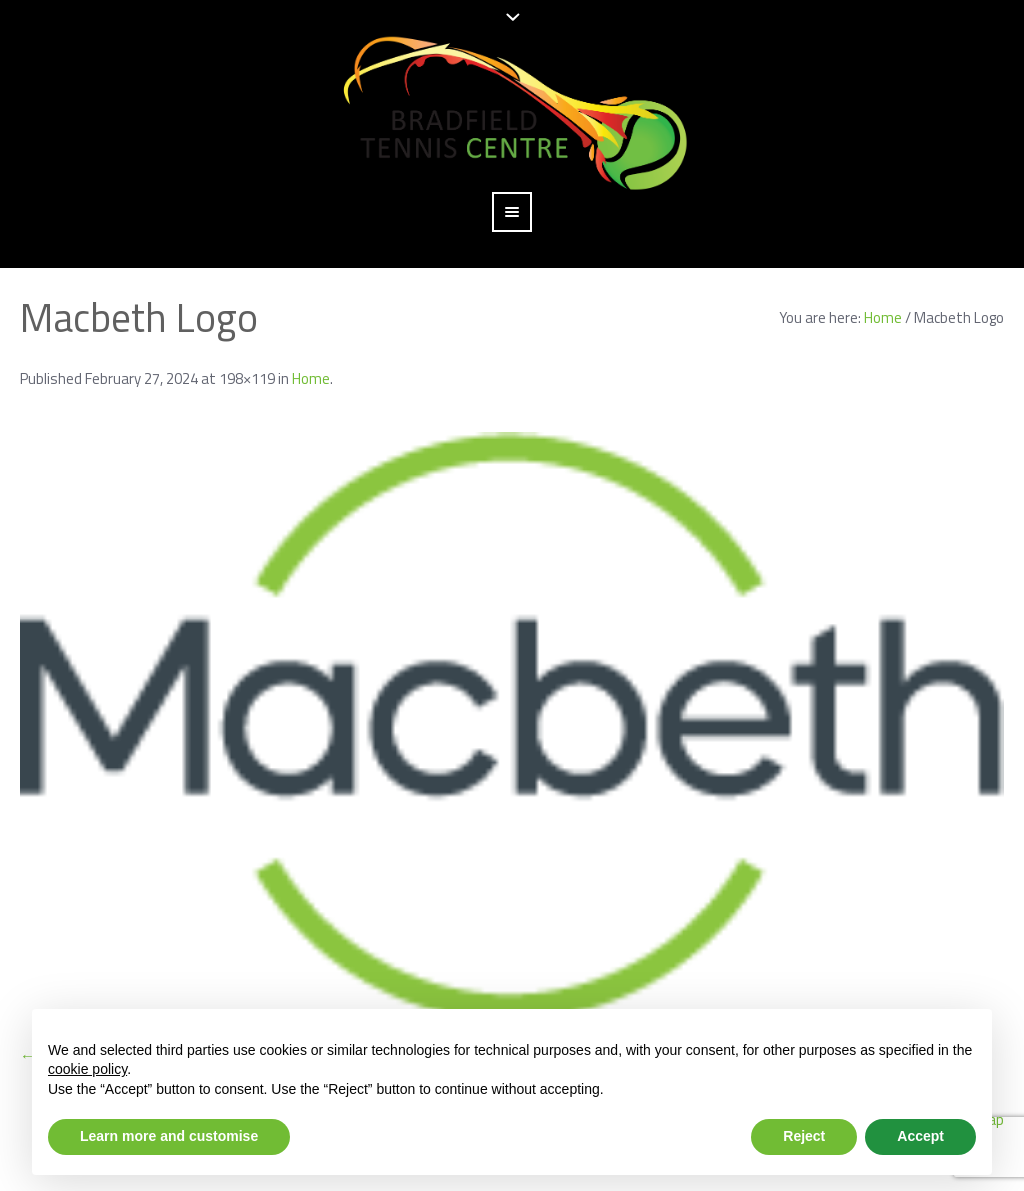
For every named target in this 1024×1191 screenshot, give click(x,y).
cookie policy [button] (87, 1069)
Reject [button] (804, 1136)
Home (883, 317)
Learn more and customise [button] (169, 1136)
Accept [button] (920, 1136)
